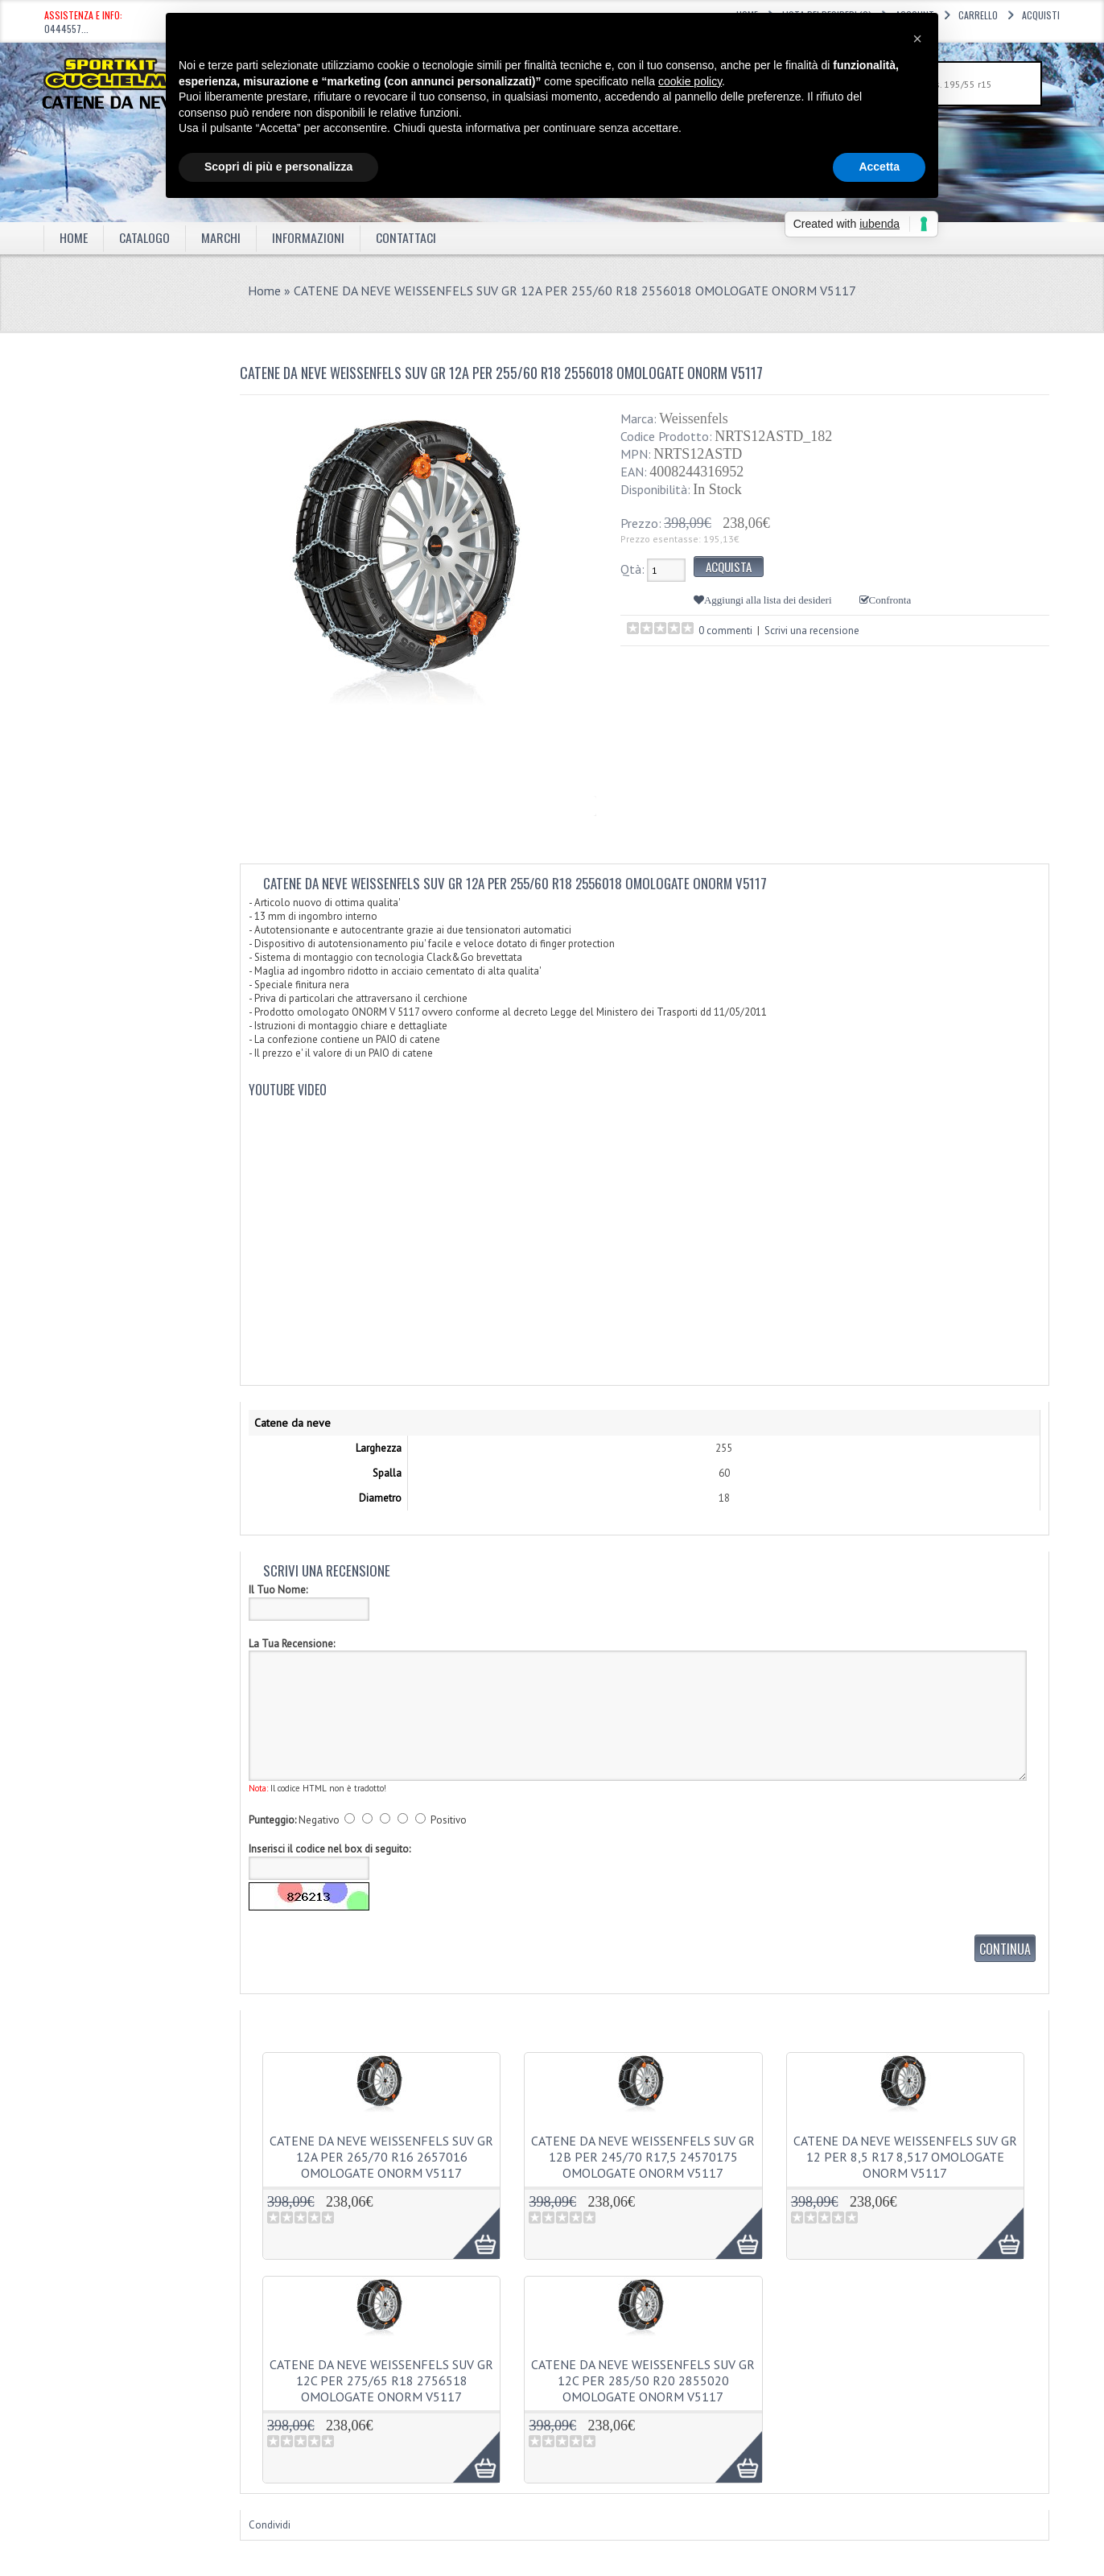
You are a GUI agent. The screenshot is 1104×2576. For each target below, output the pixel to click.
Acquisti (1041, 15)
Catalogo (144, 237)
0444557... (66, 28)
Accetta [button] (879, 166)
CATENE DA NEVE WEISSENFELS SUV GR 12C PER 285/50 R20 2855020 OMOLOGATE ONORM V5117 (643, 2380)
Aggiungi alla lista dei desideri (768, 600)
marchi (221, 237)
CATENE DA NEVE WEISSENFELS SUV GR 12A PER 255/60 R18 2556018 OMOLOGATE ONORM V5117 (575, 290)
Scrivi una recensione (811, 630)
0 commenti (725, 630)
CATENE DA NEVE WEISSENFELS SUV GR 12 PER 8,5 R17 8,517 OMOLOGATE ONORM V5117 (905, 2157)
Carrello (978, 15)
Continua (1005, 1949)
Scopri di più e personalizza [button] (278, 166)
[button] (917, 39)
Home (74, 237)
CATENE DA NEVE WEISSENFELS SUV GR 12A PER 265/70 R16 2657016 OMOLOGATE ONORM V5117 (381, 2157)
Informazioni (308, 237)
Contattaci (406, 237)
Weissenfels (693, 418)
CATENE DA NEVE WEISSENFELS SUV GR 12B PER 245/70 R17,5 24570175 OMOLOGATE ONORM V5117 (643, 2157)
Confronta (890, 600)
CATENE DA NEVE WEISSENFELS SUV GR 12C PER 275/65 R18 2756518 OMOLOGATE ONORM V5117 (381, 2380)
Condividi (269, 2525)
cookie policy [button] (690, 81)
